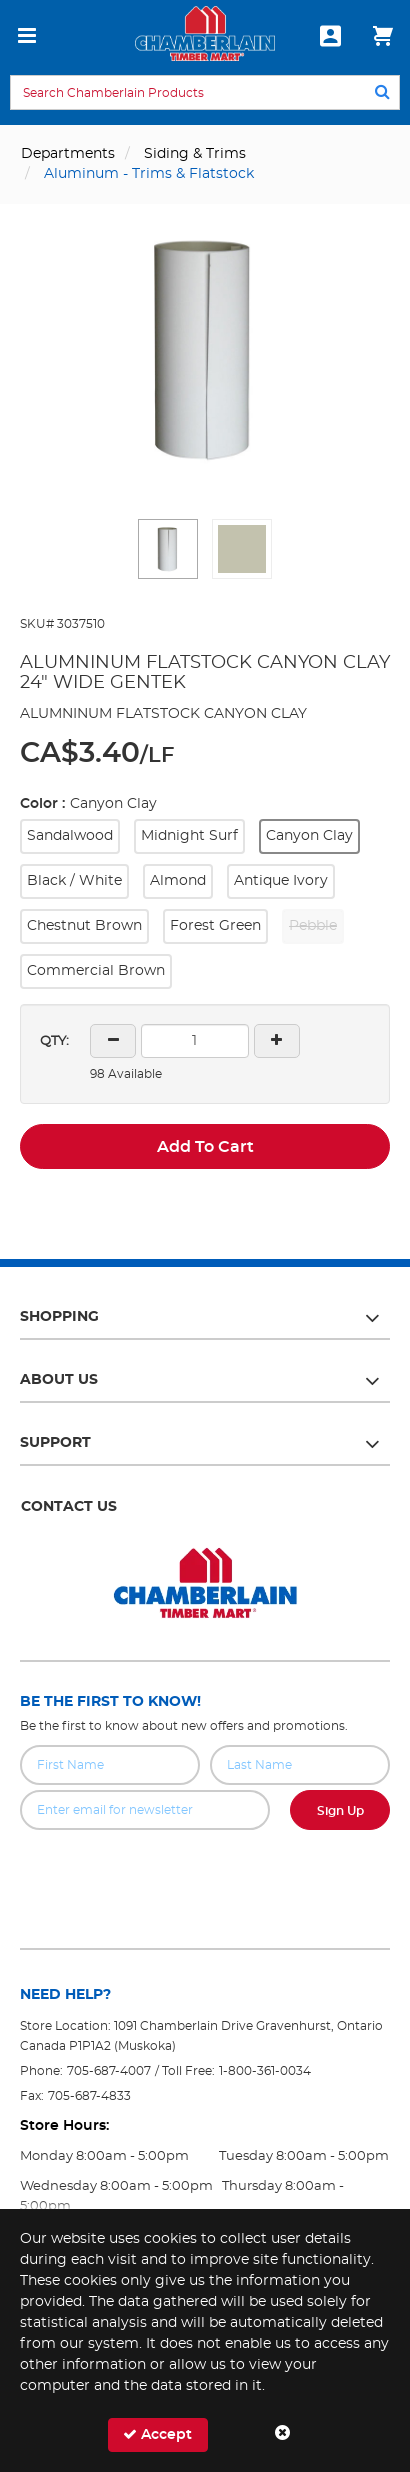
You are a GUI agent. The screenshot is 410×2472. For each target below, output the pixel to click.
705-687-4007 (109, 2071)
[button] (168, 549)
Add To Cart (205, 1147)
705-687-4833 (89, 2096)
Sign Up (340, 1811)
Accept (157, 2434)
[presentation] (205, 1874)
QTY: (54, 1041)
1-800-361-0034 (265, 2071)
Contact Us (69, 1507)
